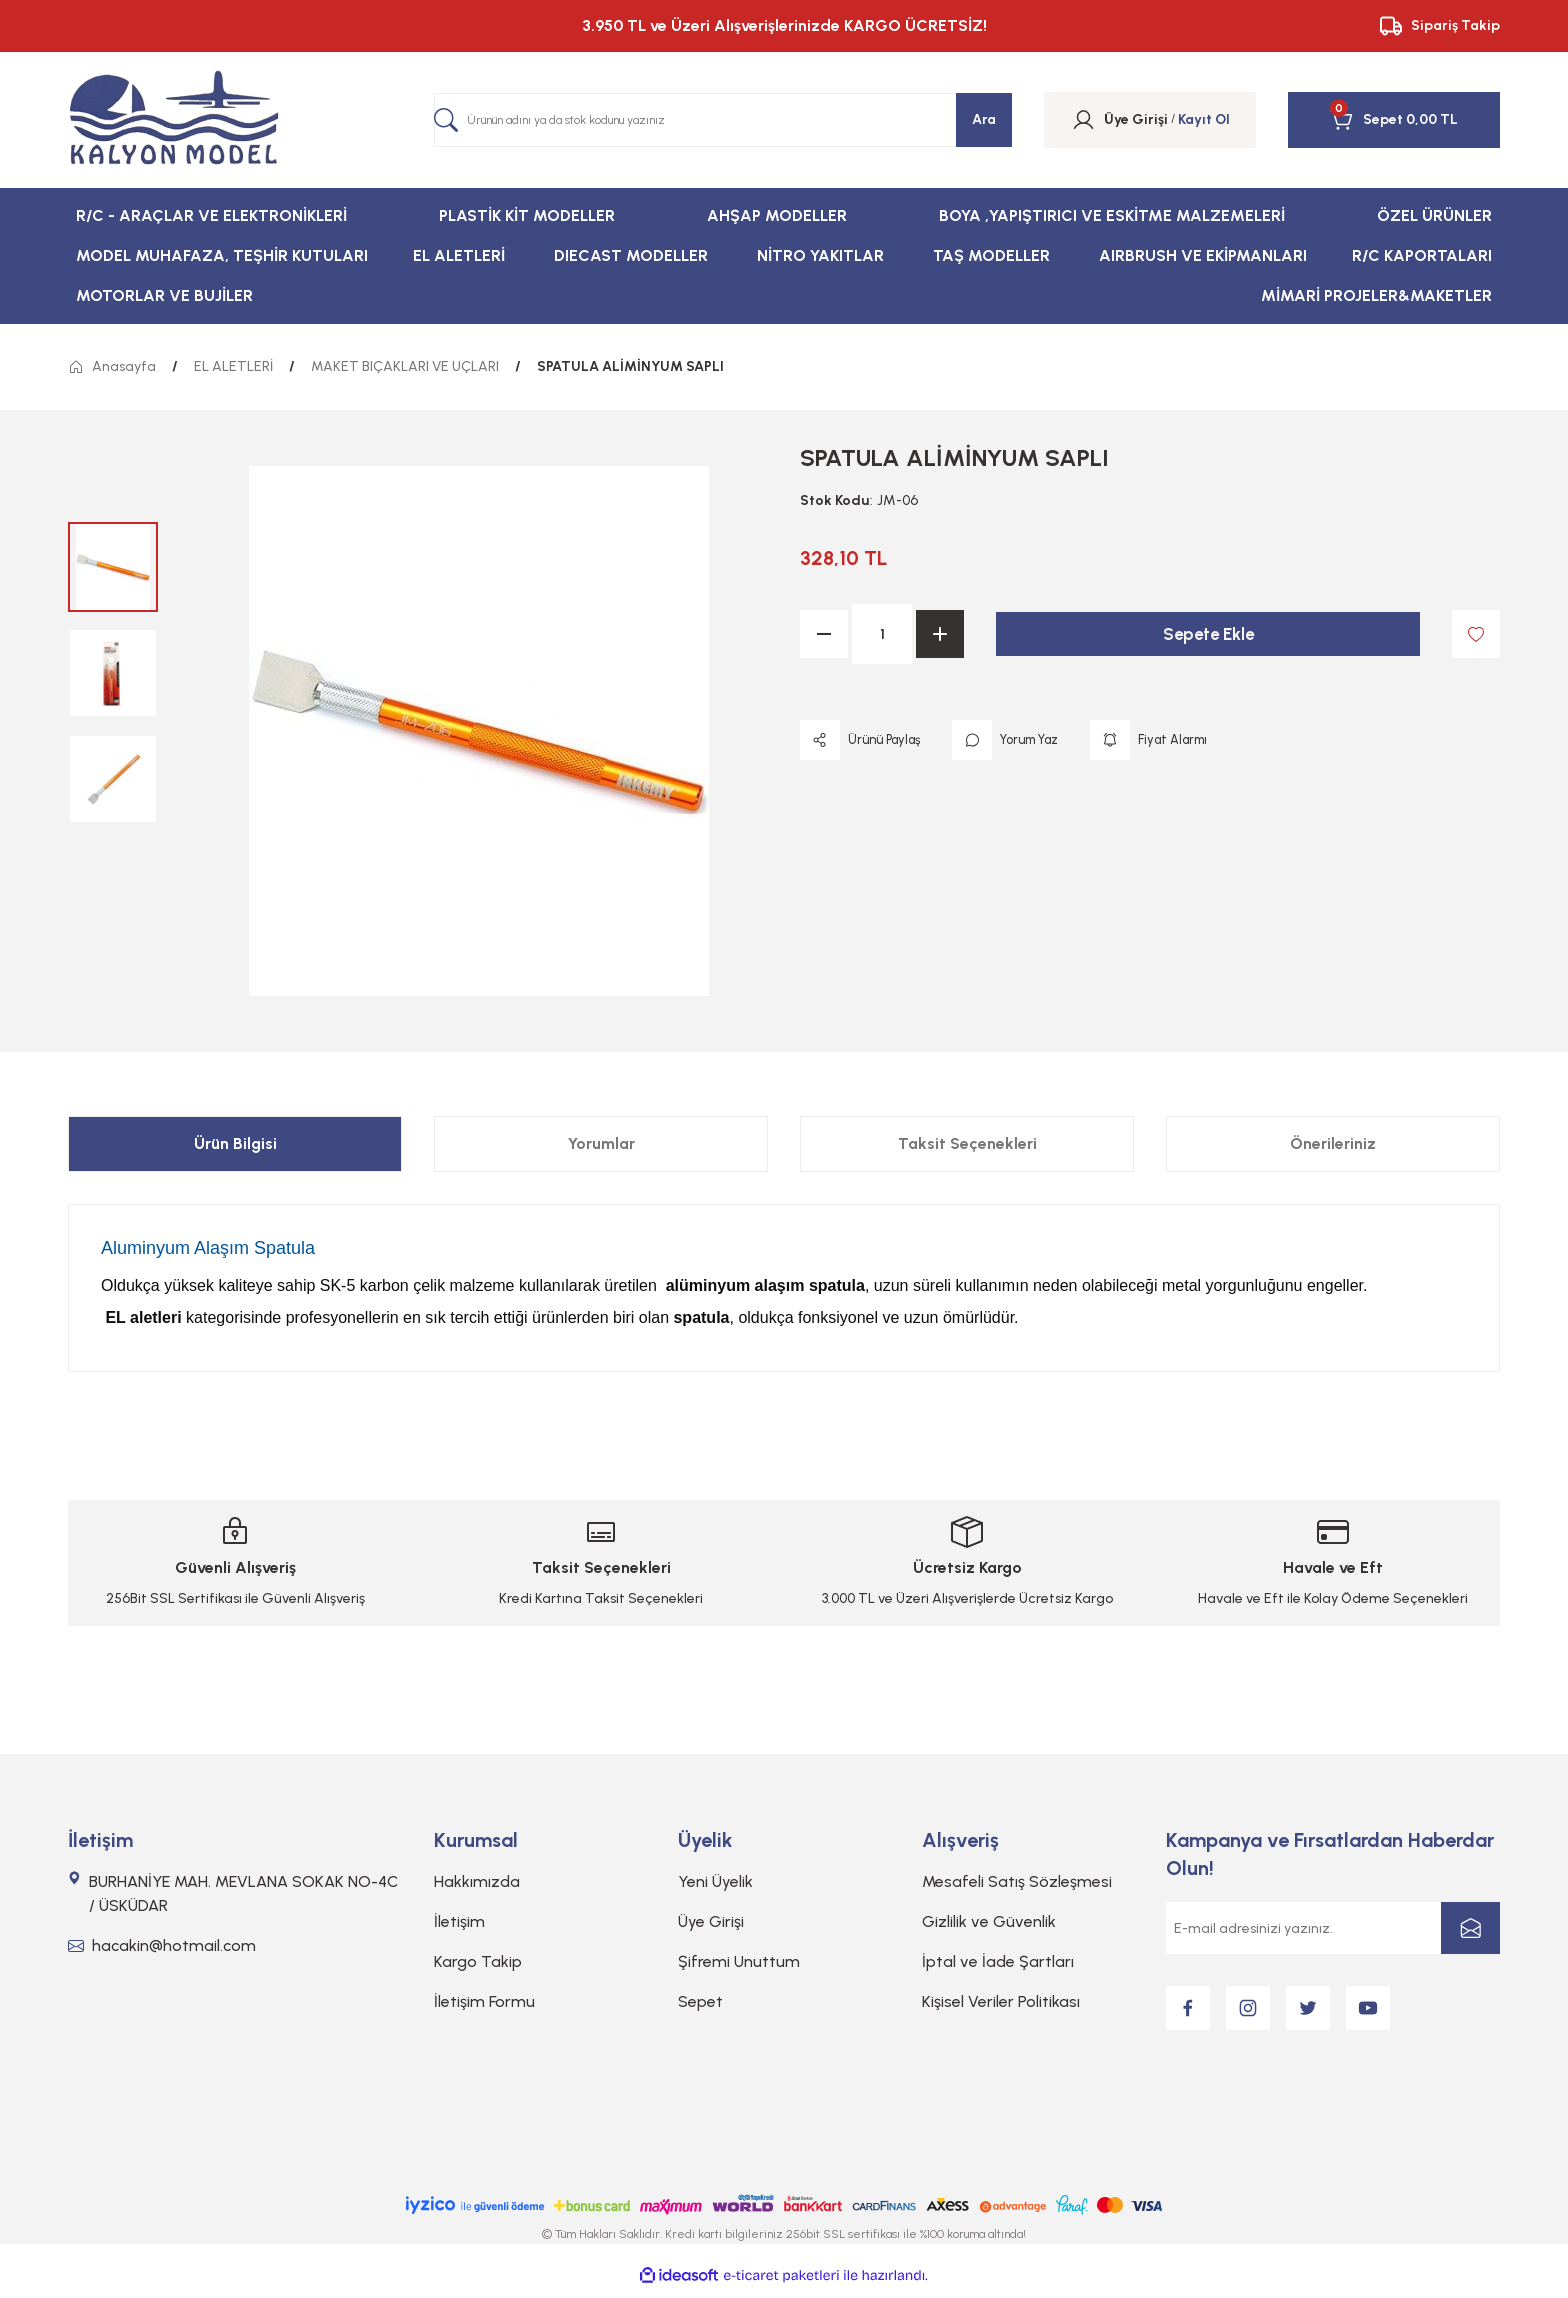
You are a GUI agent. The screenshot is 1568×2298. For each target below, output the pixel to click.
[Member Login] (1083, 120)
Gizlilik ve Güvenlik (989, 1921)
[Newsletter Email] (1333, 1928)
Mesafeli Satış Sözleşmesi (1017, 1881)
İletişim (459, 1921)
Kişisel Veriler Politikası (1001, 2001)
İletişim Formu (484, 2001)
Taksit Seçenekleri (967, 1143)
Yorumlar (601, 1143)
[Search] (723, 120)
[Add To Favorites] (1476, 634)
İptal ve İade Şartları (998, 1961)
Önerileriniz (1333, 1143)
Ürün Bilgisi (235, 1143)
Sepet (700, 2001)
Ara (984, 119)
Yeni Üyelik (715, 1881)
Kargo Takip (478, 1961)
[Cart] (1366, 120)
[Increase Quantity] (940, 634)
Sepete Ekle (1208, 634)
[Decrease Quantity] (824, 634)
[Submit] (1470, 1928)
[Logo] (174, 120)
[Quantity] (882, 634)
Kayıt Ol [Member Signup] (1204, 119)
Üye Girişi (711, 1921)
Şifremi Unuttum (739, 1961)
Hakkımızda (477, 1881)
